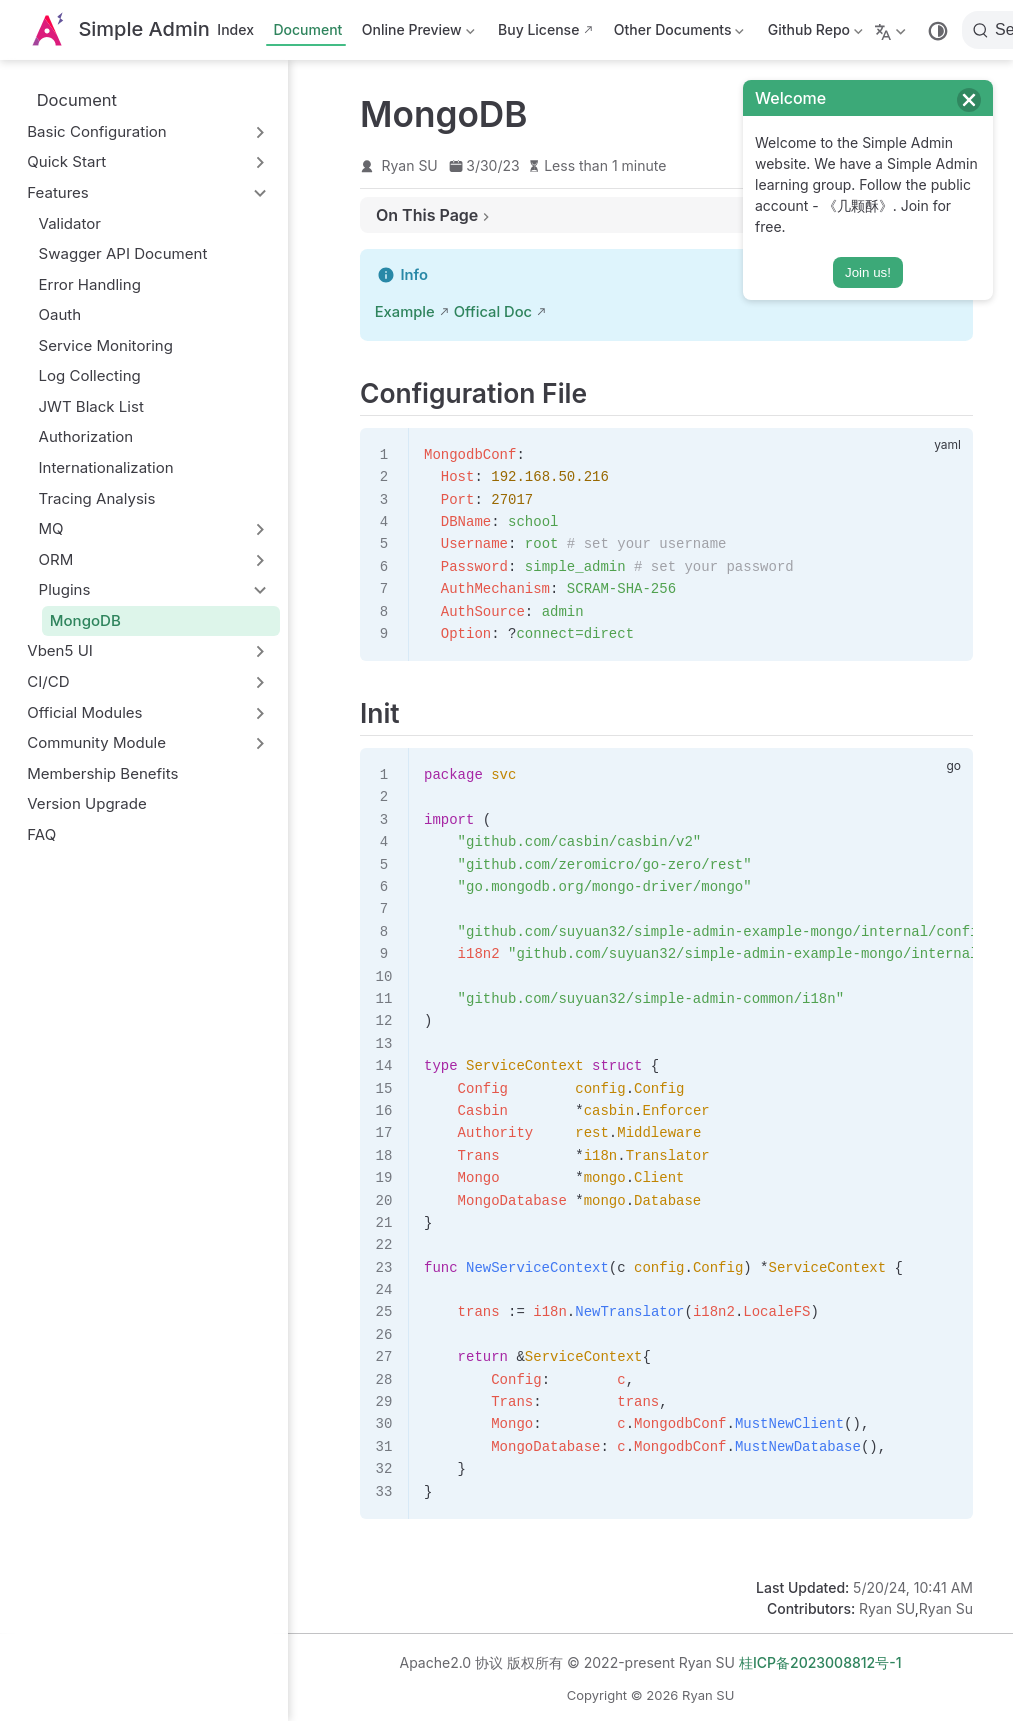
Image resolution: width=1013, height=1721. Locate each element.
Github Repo (813, 33)
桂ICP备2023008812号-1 (820, 1662)
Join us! (868, 272)
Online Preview (416, 33)
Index (235, 29)
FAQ (41, 834)
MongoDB (85, 620)
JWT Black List (91, 406)
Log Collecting (90, 375)
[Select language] (892, 30)
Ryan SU (410, 165)
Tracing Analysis (97, 498)
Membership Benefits (102, 773)
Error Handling (90, 284)
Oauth (60, 314)
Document (307, 29)
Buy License (538, 29)
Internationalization (106, 467)
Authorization (86, 436)
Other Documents (677, 33)
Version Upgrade (86, 803)
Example (405, 312)
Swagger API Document (123, 253)
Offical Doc (493, 312)
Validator (70, 223)
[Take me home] (119, 30)
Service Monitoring (106, 345)
